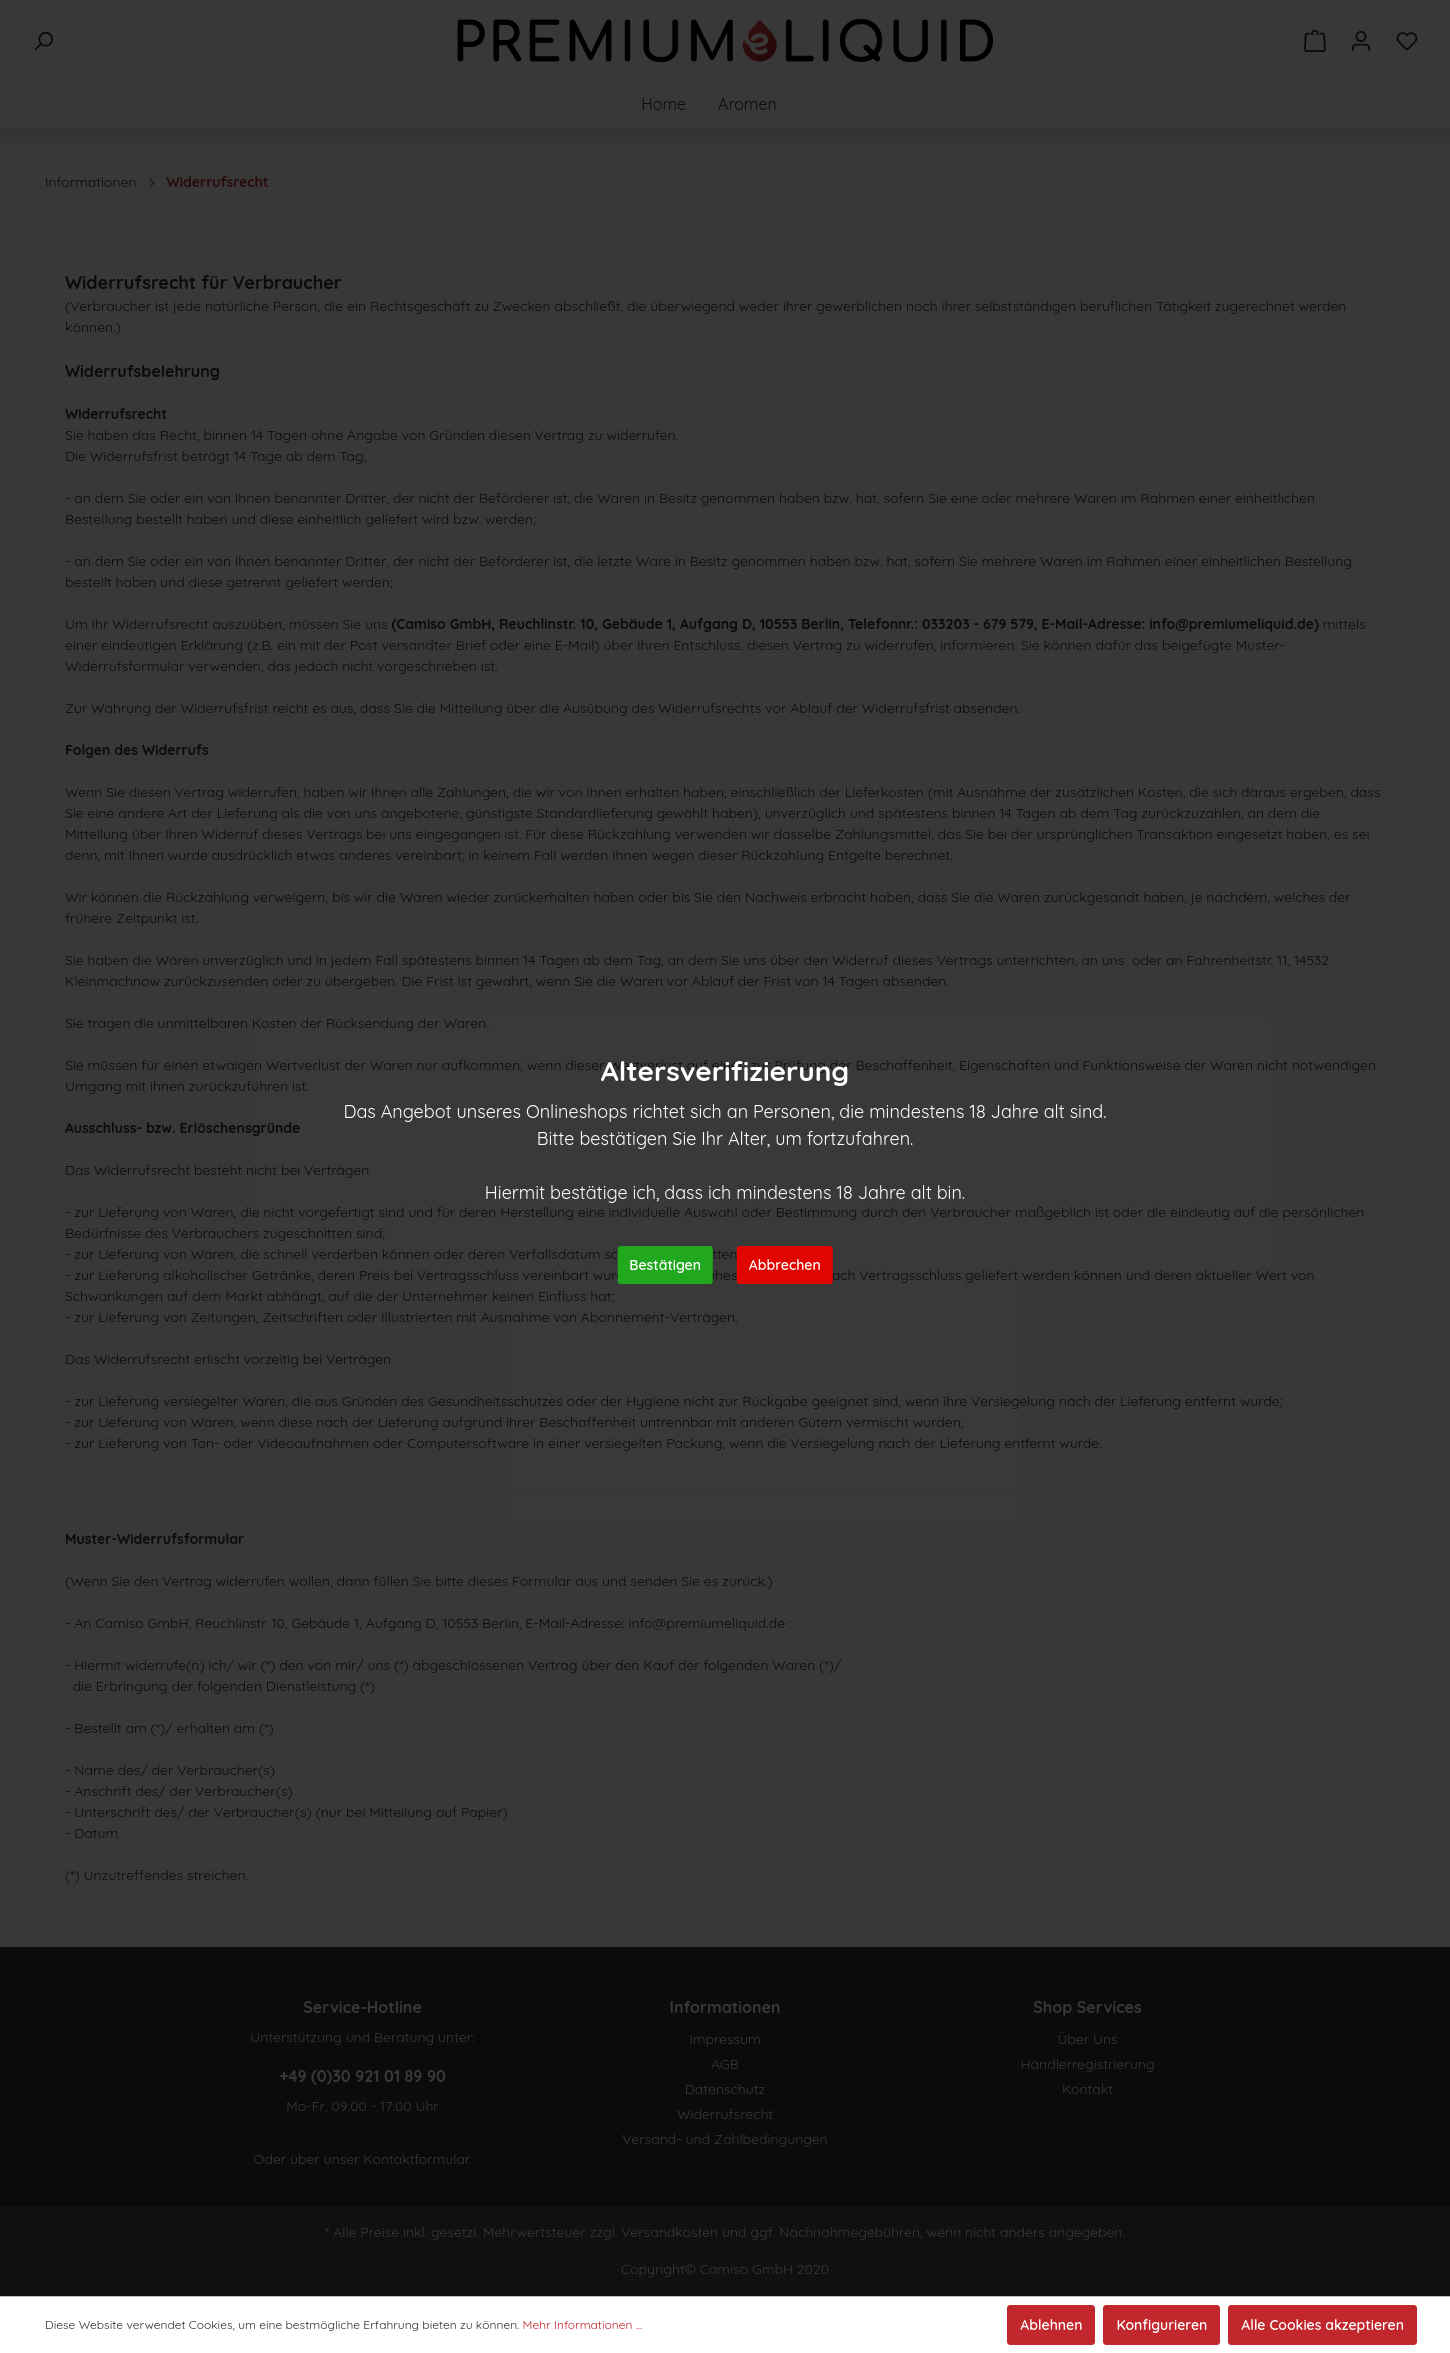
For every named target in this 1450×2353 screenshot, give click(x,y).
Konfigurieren (1161, 2325)
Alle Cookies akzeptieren (1322, 2325)
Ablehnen (1051, 2325)
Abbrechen (785, 1265)
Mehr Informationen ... (583, 2324)
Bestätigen (665, 1265)
